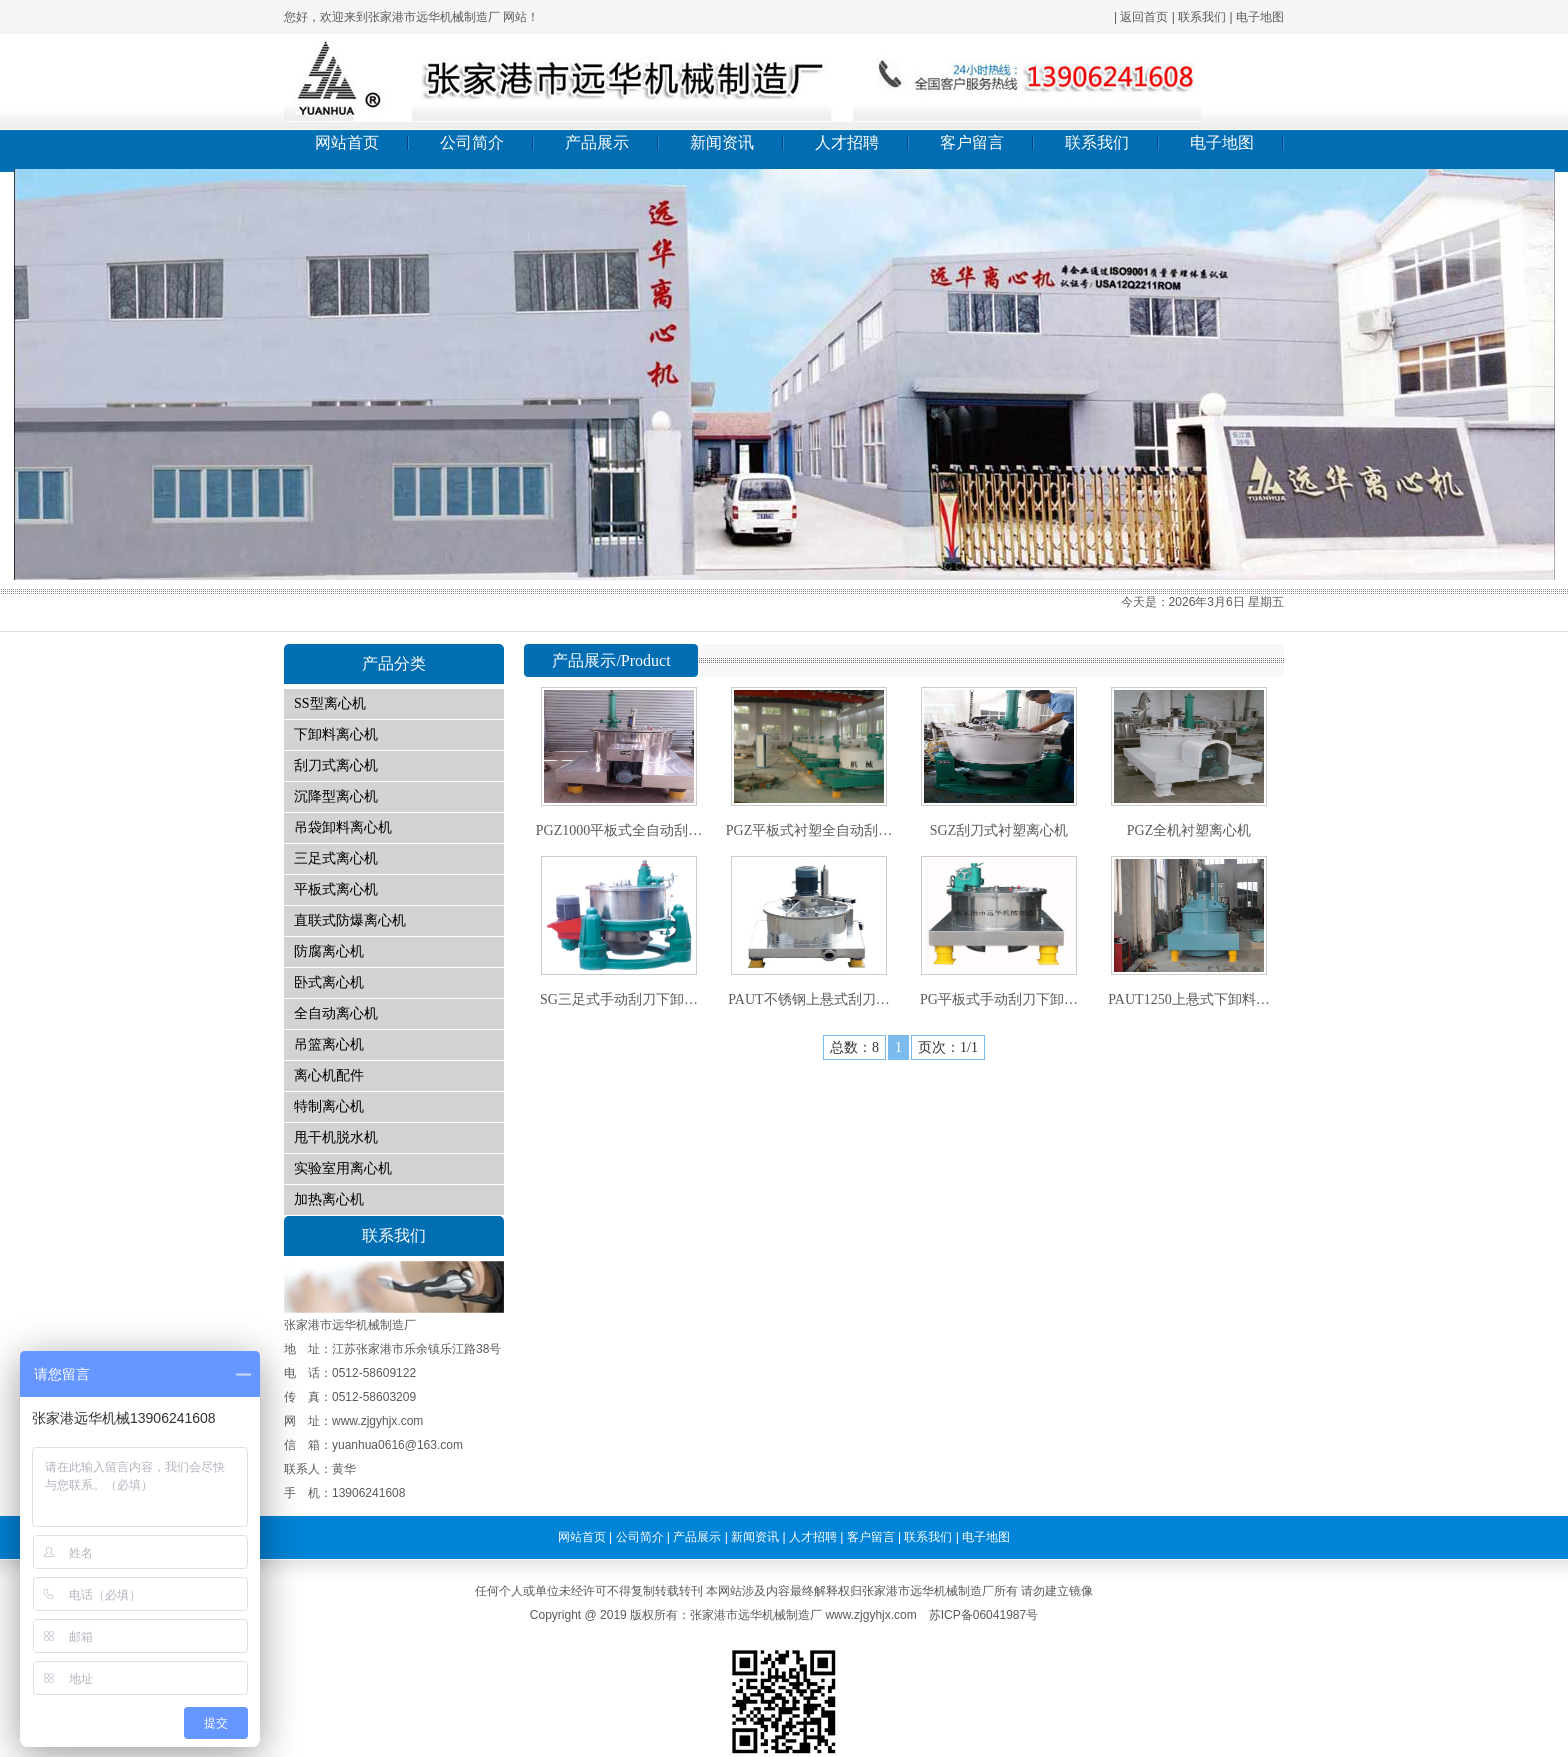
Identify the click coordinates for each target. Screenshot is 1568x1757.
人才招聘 (847, 142)
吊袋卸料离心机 (343, 827)
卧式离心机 (329, 982)
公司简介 (472, 142)
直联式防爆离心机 (350, 920)
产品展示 (597, 142)
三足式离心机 (336, 858)
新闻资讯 (722, 142)
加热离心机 (329, 1199)
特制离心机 (329, 1106)
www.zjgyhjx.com (870, 1615)
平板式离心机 (336, 889)
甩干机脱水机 (336, 1137)
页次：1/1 (948, 1047)
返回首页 (1144, 17)
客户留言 (972, 142)
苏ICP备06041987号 (983, 1615)
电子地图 (1260, 17)
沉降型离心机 (336, 796)
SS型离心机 (330, 703)
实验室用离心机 (343, 1168)
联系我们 (1202, 17)
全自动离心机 (336, 1013)
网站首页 (347, 142)
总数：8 (854, 1047)
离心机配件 (329, 1075)
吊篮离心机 (329, 1044)
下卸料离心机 (336, 734)
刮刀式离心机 (336, 765)
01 (784, 374)
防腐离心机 (329, 951)
